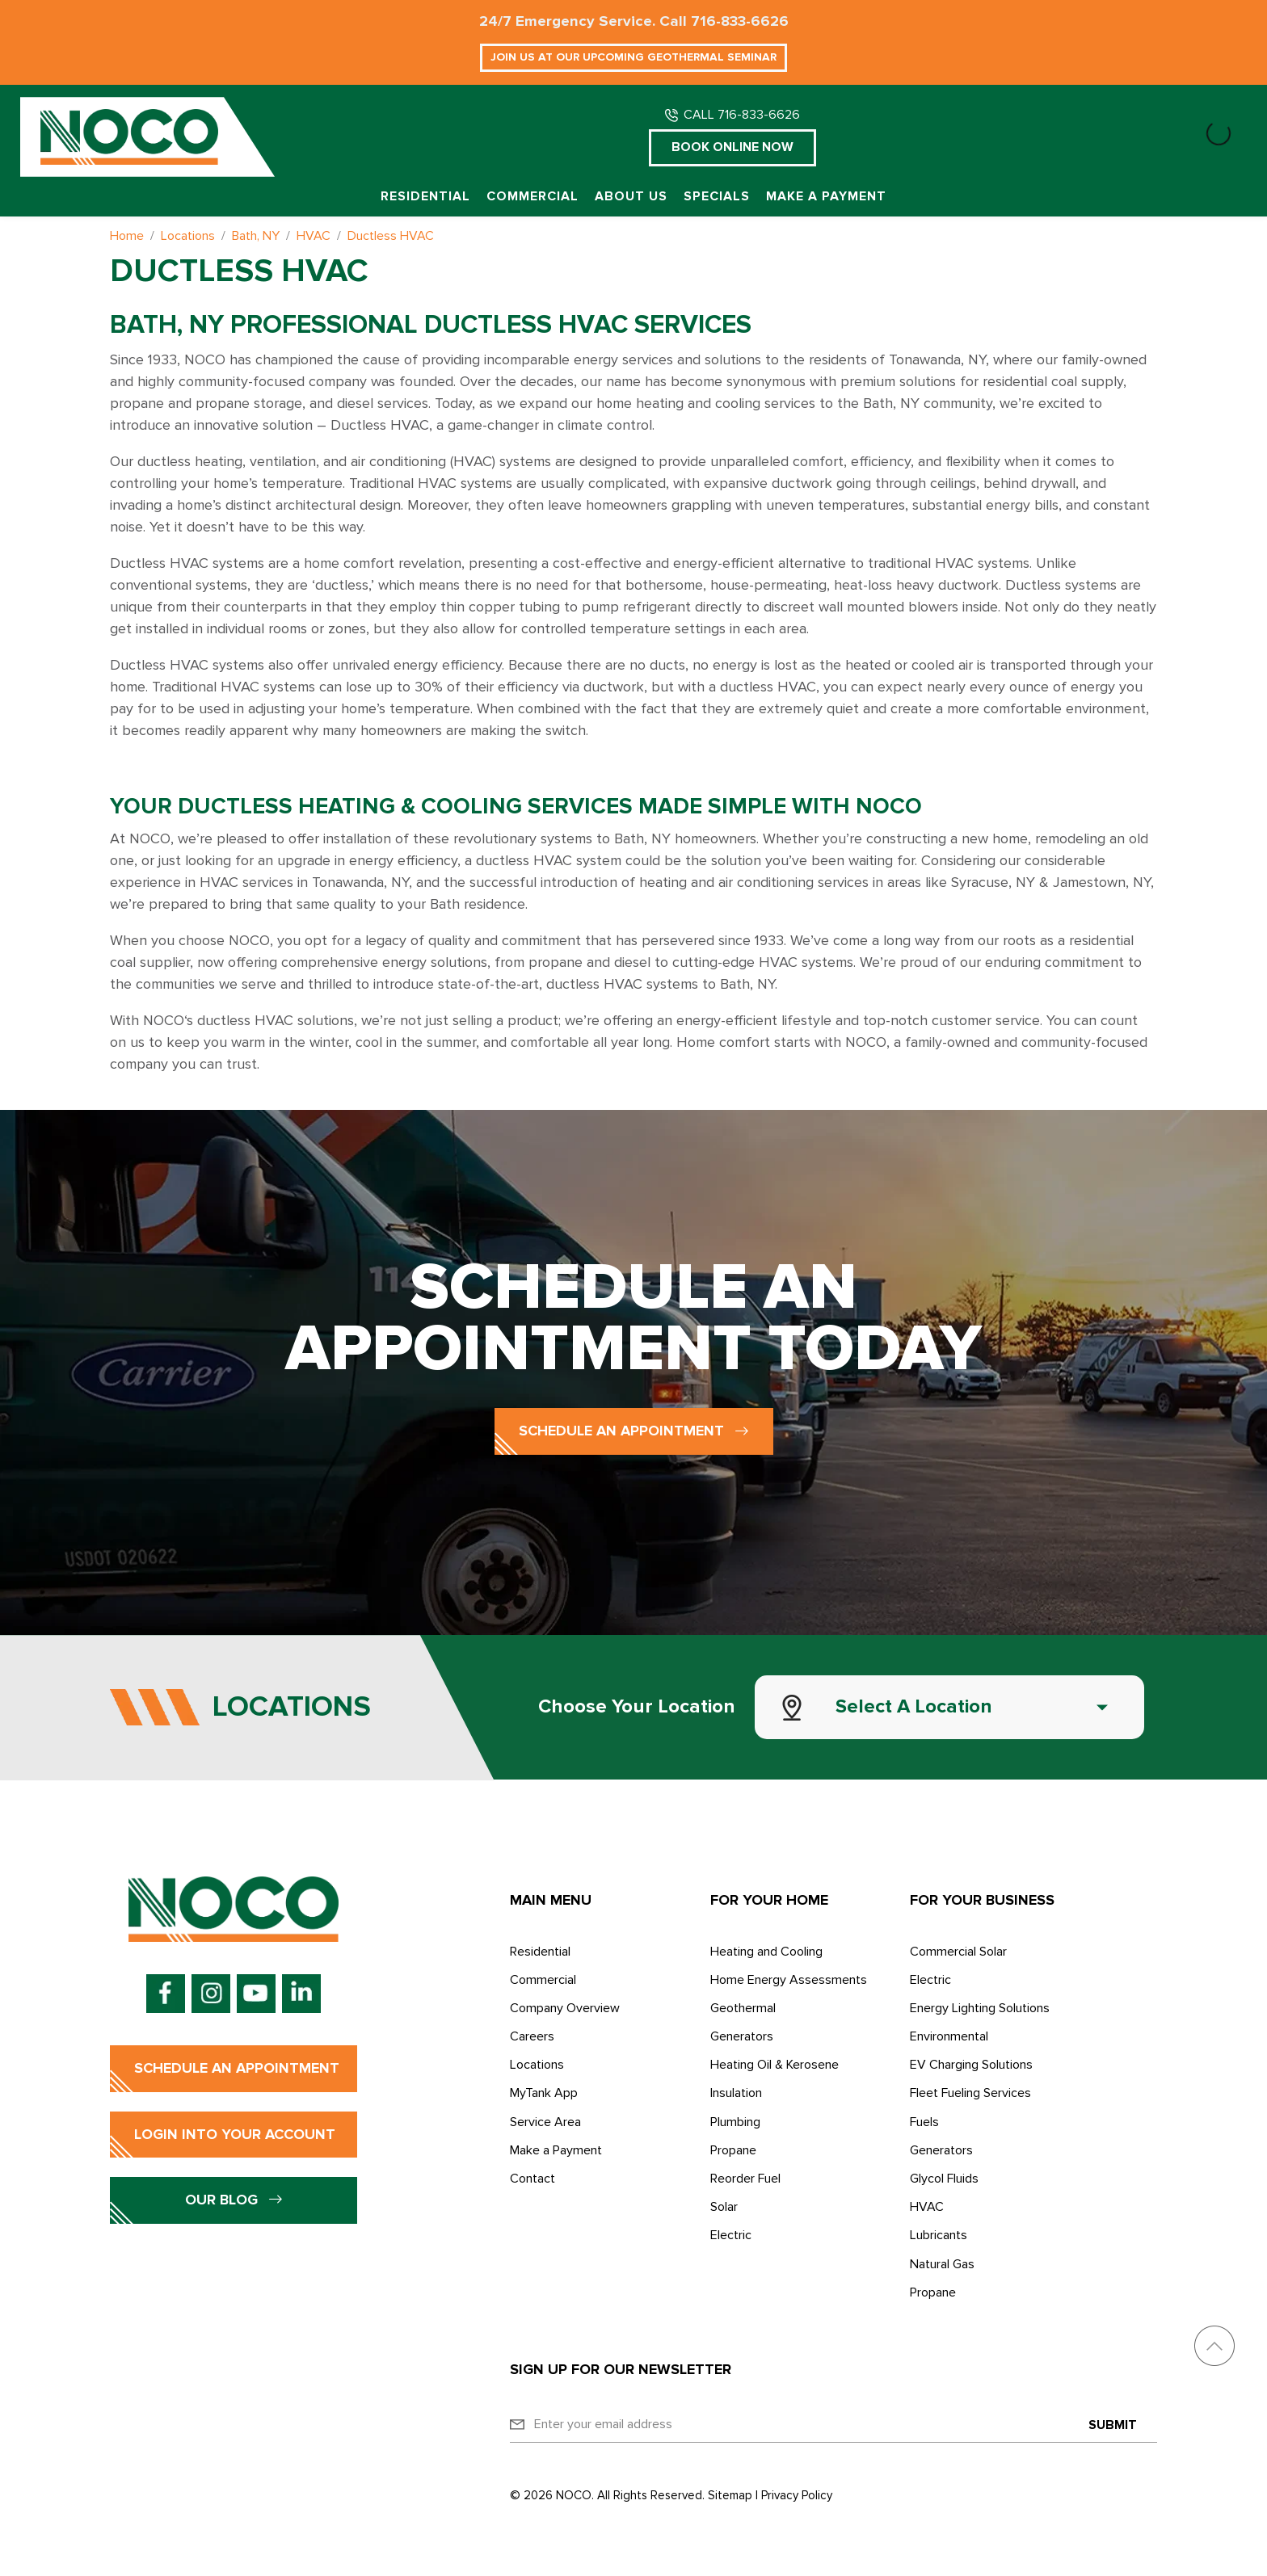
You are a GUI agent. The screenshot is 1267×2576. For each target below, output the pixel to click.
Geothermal (743, 2008)
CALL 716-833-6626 (742, 115)
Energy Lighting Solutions (980, 2008)
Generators (741, 2036)
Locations (537, 2065)
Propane (733, 2150)
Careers (532, 2036)
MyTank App (544, 2093)
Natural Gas (942, 2264)
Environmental (949, 2036)
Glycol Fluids (944, 2178)
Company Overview (565, 2008)
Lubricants (938, 2235)
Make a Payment (826, 196)
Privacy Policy (796, 2495)
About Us (631, 196)
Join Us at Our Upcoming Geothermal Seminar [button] (633, 57)
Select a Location (914, 1706)
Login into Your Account (234, 2134)
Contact (532, 2178)
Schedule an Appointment (634, 1430)
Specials (717, 196)
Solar (724, 2207)
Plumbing (735, 2122)
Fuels (924, 2122)
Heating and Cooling (766, 1952)
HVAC (927, 2207)
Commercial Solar (958, 1952)
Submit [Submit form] (1112, 2425)
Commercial (532, 196)
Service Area (545, 2122)
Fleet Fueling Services (970, 2093)
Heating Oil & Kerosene (774, 2065)
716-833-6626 (740, 21)
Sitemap (730, 2495)
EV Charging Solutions (971, 2065)
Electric (730, 2235)
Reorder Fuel (745, 2178)
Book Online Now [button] (732, 147)
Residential (425, 196)
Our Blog (234, 2199)
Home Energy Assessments (788, 1980)
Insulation (736, 2093)
